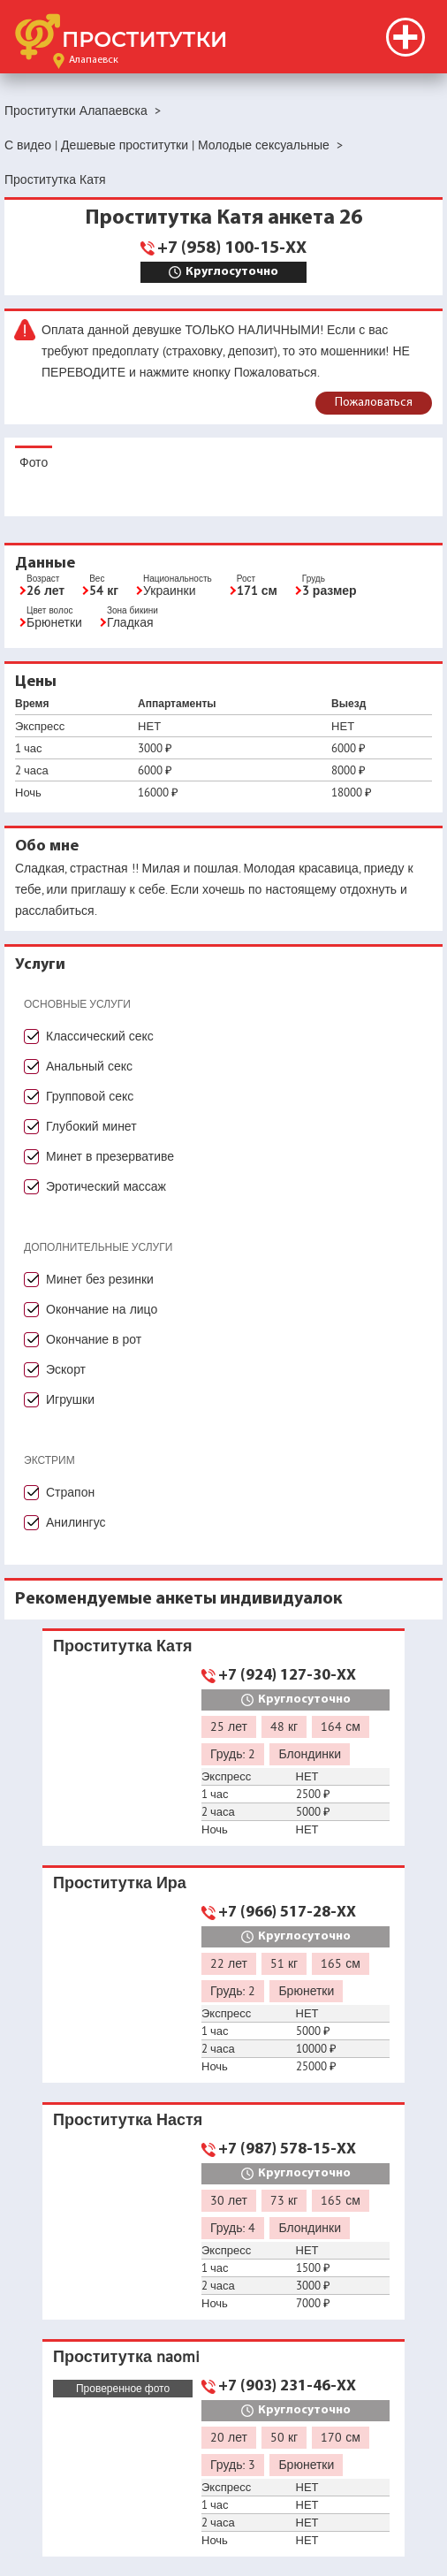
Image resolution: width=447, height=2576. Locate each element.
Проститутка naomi (126, 2356)
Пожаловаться (374, 402)
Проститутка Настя (127, 2119)
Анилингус (76, 1522)
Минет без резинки (100, 1279)
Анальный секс (89, 1066)
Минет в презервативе (110, 1156)
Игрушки (70, 1399)
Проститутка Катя (122, 1645)
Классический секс (100, 1036)
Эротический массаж (106, 1186)
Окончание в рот (93, 1339)
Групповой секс (89, 1096)
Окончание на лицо (101, 1309)
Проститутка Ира (119, 1882)
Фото (33, 462)
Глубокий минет (91, 1126)
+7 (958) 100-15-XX (232, 248)
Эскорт (66, 1369)
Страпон (70, 1492)
